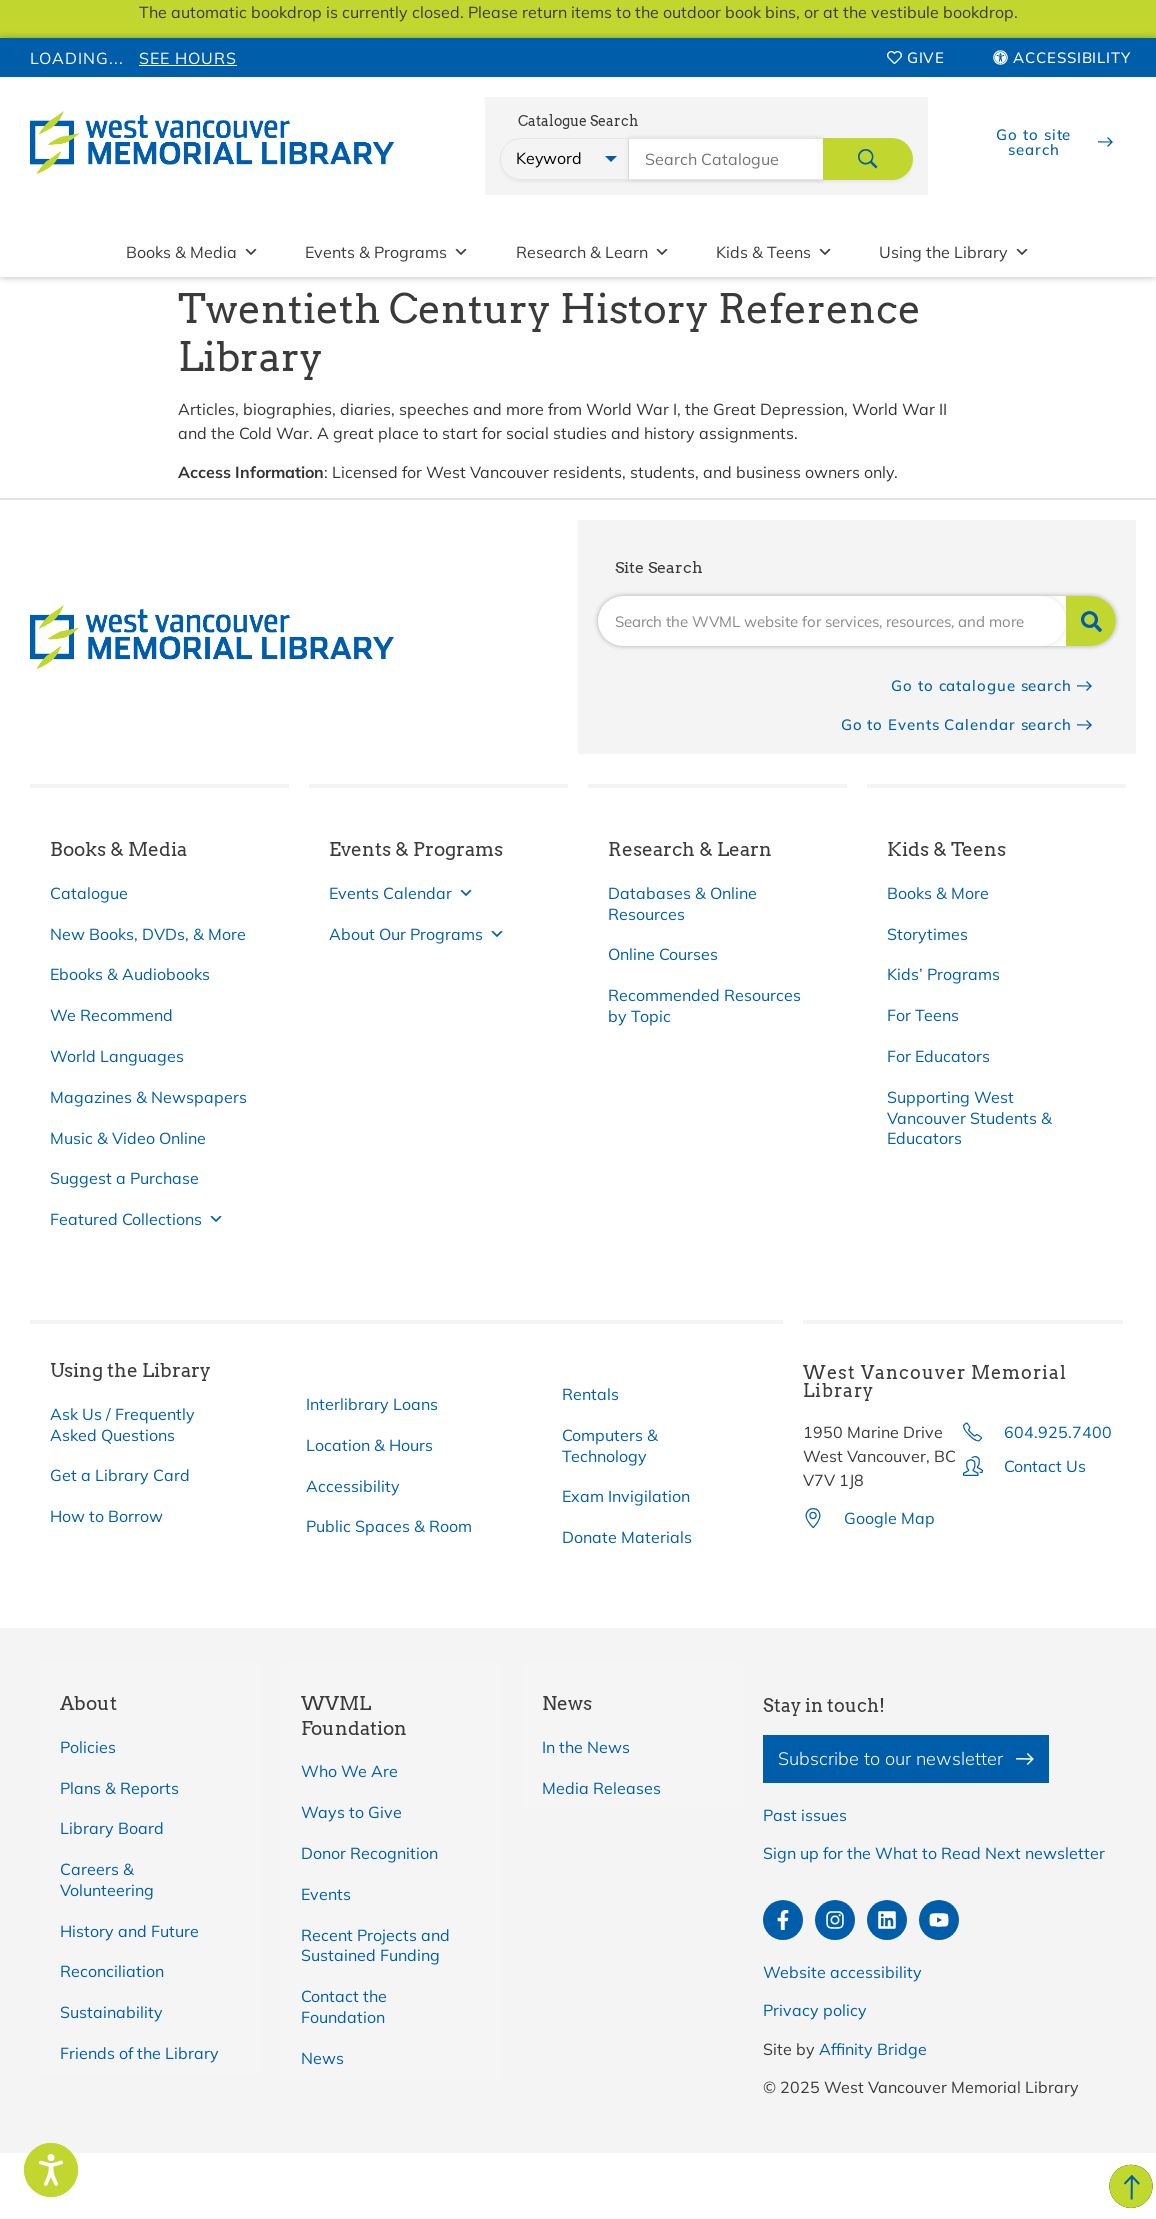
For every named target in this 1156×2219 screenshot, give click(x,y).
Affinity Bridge (873, 2049)
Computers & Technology (610, 1445)
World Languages (117, 1056)
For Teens (923, 1015)
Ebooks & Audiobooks (130, 974)
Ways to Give (351, 1812)
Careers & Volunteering (107, 1879)
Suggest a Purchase (124, 1178)
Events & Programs (387, 252)
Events (326, 1894)
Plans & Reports (119, 1788)
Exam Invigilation (626, 1496)
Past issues (805, 1815)
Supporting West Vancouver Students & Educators (969, 1118)
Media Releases (601, 1788)
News (322, 2058)
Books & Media (192, 252)
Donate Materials (627, 1537)
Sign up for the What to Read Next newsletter (934, 1853)
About (88, 1703)
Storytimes (927, 934)
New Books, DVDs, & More (148, 934)
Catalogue (89, 893)
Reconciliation (112, 1971)
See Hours (188, 58)
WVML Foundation (354, 1716)
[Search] (1091, 621)
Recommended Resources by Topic (704, 1005)
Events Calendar (401, 893)
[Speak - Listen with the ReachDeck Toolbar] (51, 2170)
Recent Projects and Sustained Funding (375, 1945)
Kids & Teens (774, 252)
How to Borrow (106, 1516)
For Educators (938, 1056)
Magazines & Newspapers (148, 1097)
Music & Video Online (128, 1138)
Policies (88, 1747)
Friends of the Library (139, 2053)
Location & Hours (369, 1445)
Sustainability (111, 2012)
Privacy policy (815, 2010)
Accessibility (353, 1486)
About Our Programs (417, 934)
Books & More (938, 893)
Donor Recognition (369, 1853)
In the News (586, 1747)
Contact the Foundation (344, 2006)
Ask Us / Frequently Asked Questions (122, 1424)
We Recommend (111, 1015)
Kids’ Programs (943, 974)
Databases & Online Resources (682, 903)
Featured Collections (137, 1219)
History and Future (129, 1931)
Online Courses (663, 954)
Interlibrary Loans (372, 1404)
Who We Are (349, 1771)
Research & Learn (593, 252)
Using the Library (954, 252)
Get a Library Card (120, 1475)
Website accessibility (842, 1972)
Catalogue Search (578, 121)
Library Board (112, 1828)
